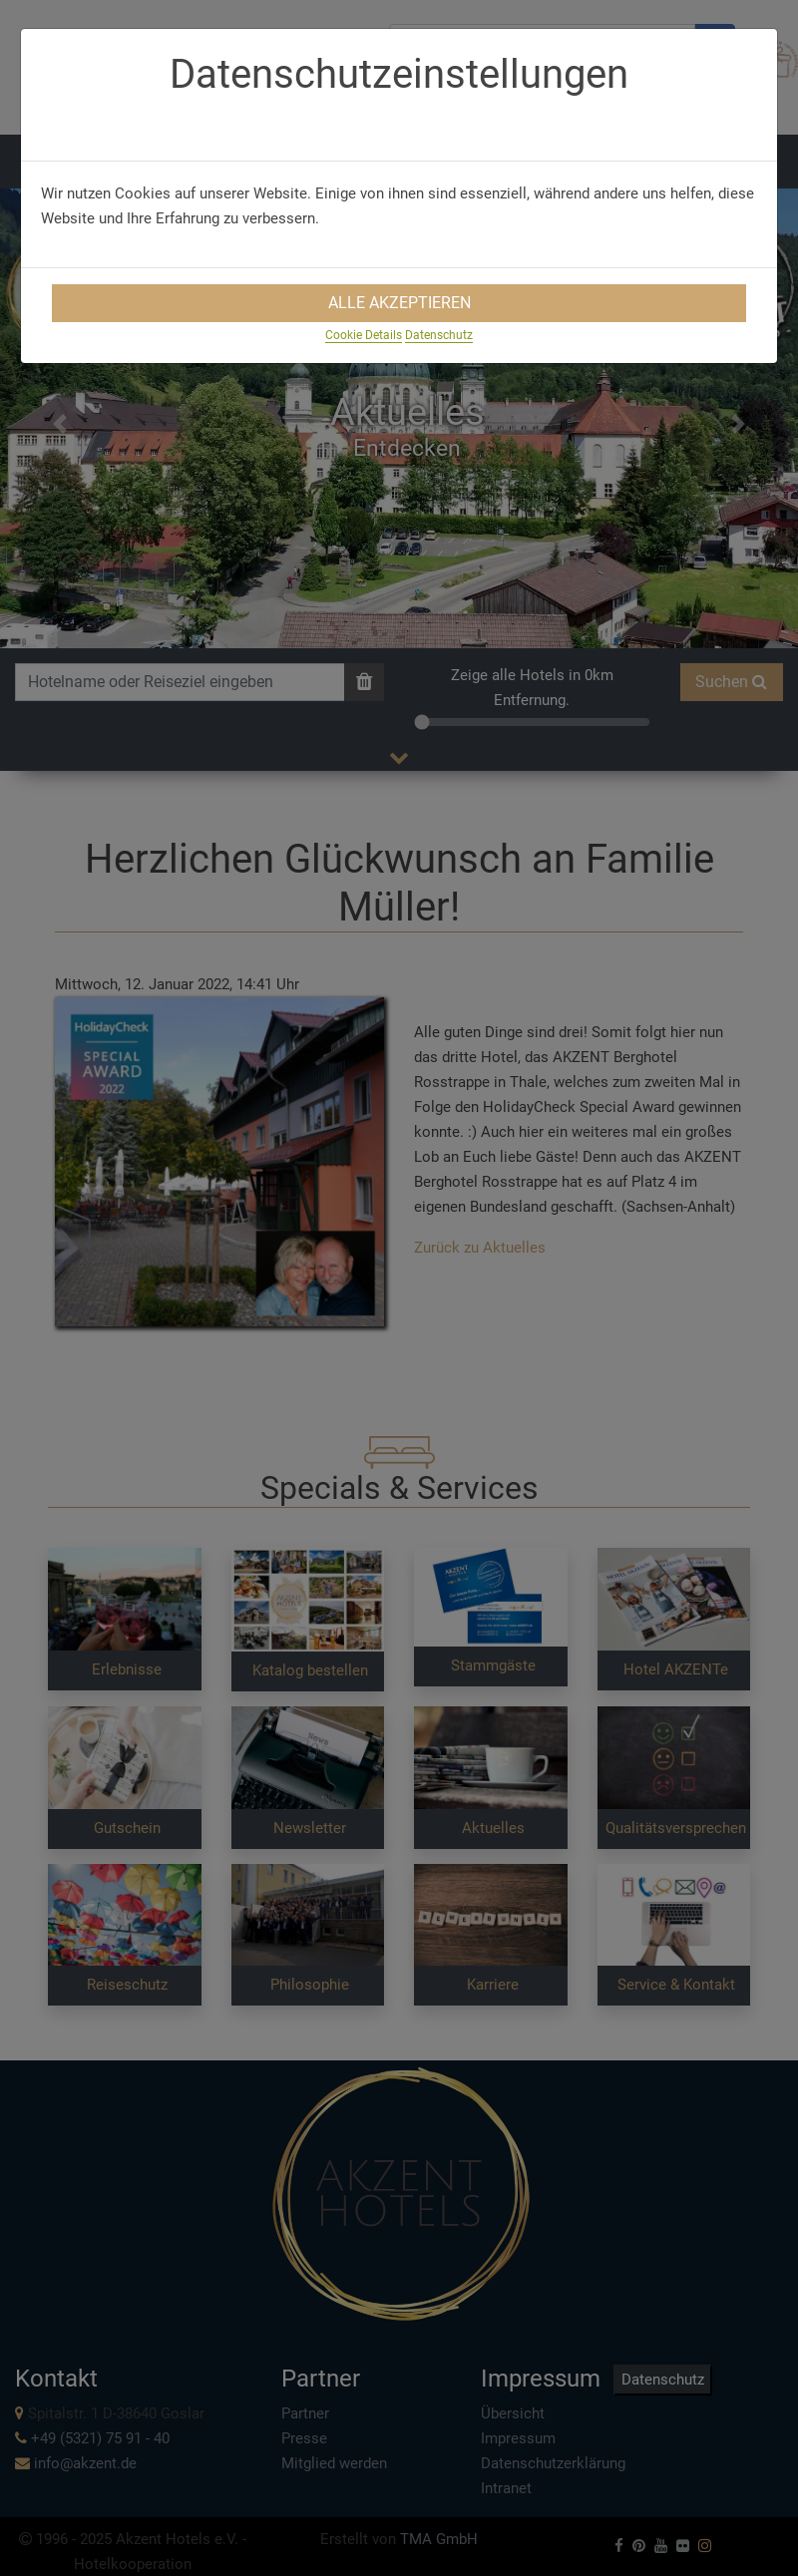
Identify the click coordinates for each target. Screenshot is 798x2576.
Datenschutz (439, 335)
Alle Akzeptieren (399, 302)
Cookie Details (363, 335)
